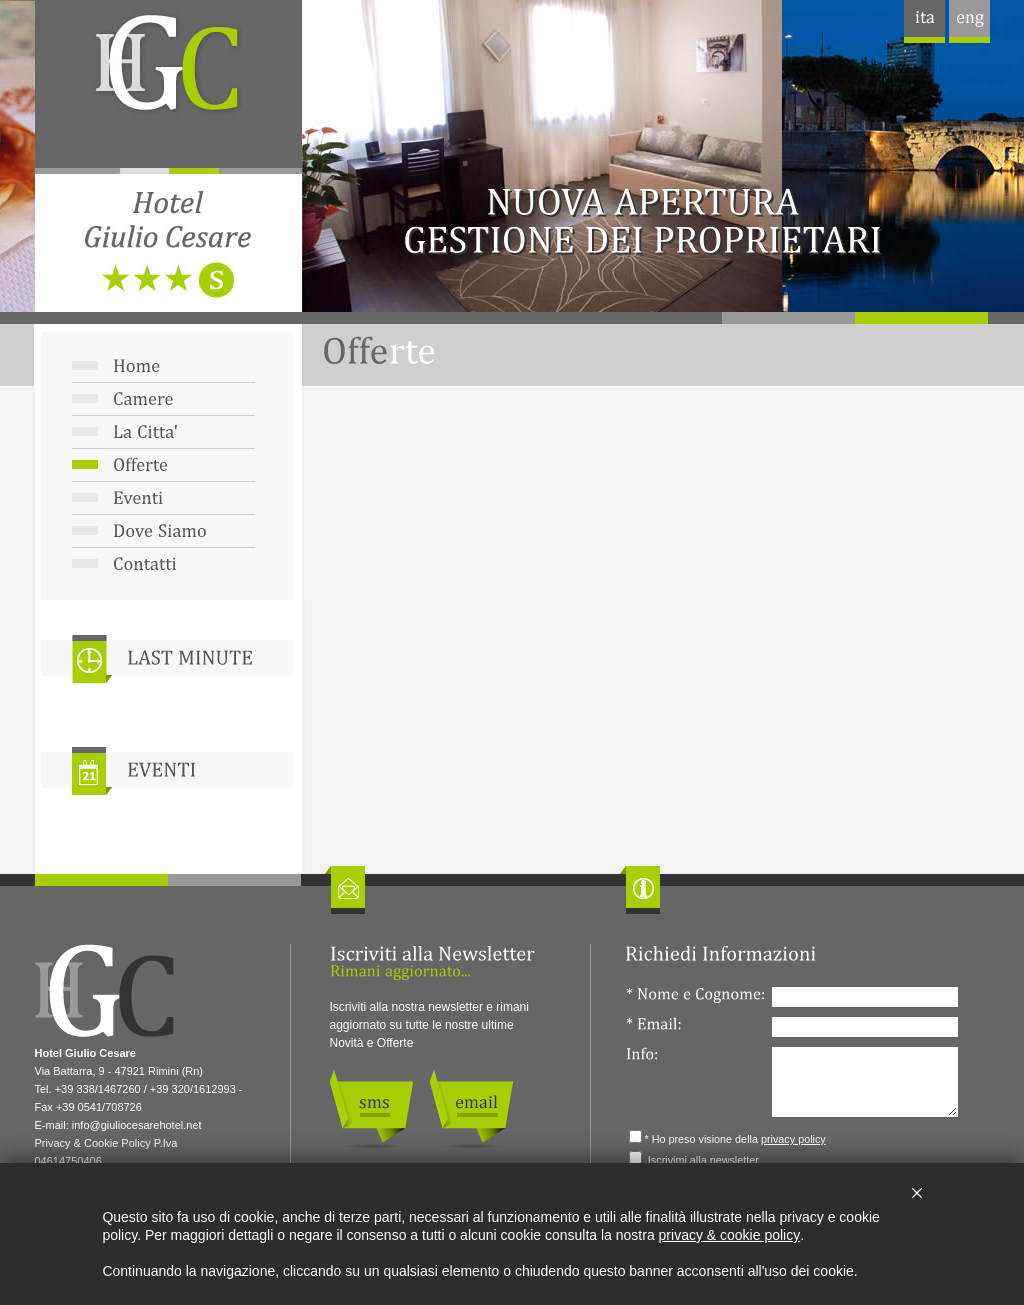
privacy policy (793, 1139)
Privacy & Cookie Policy (93, 1143)
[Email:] (865, 1027)
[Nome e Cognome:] (865, 997)
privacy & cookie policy (730, 1235)
